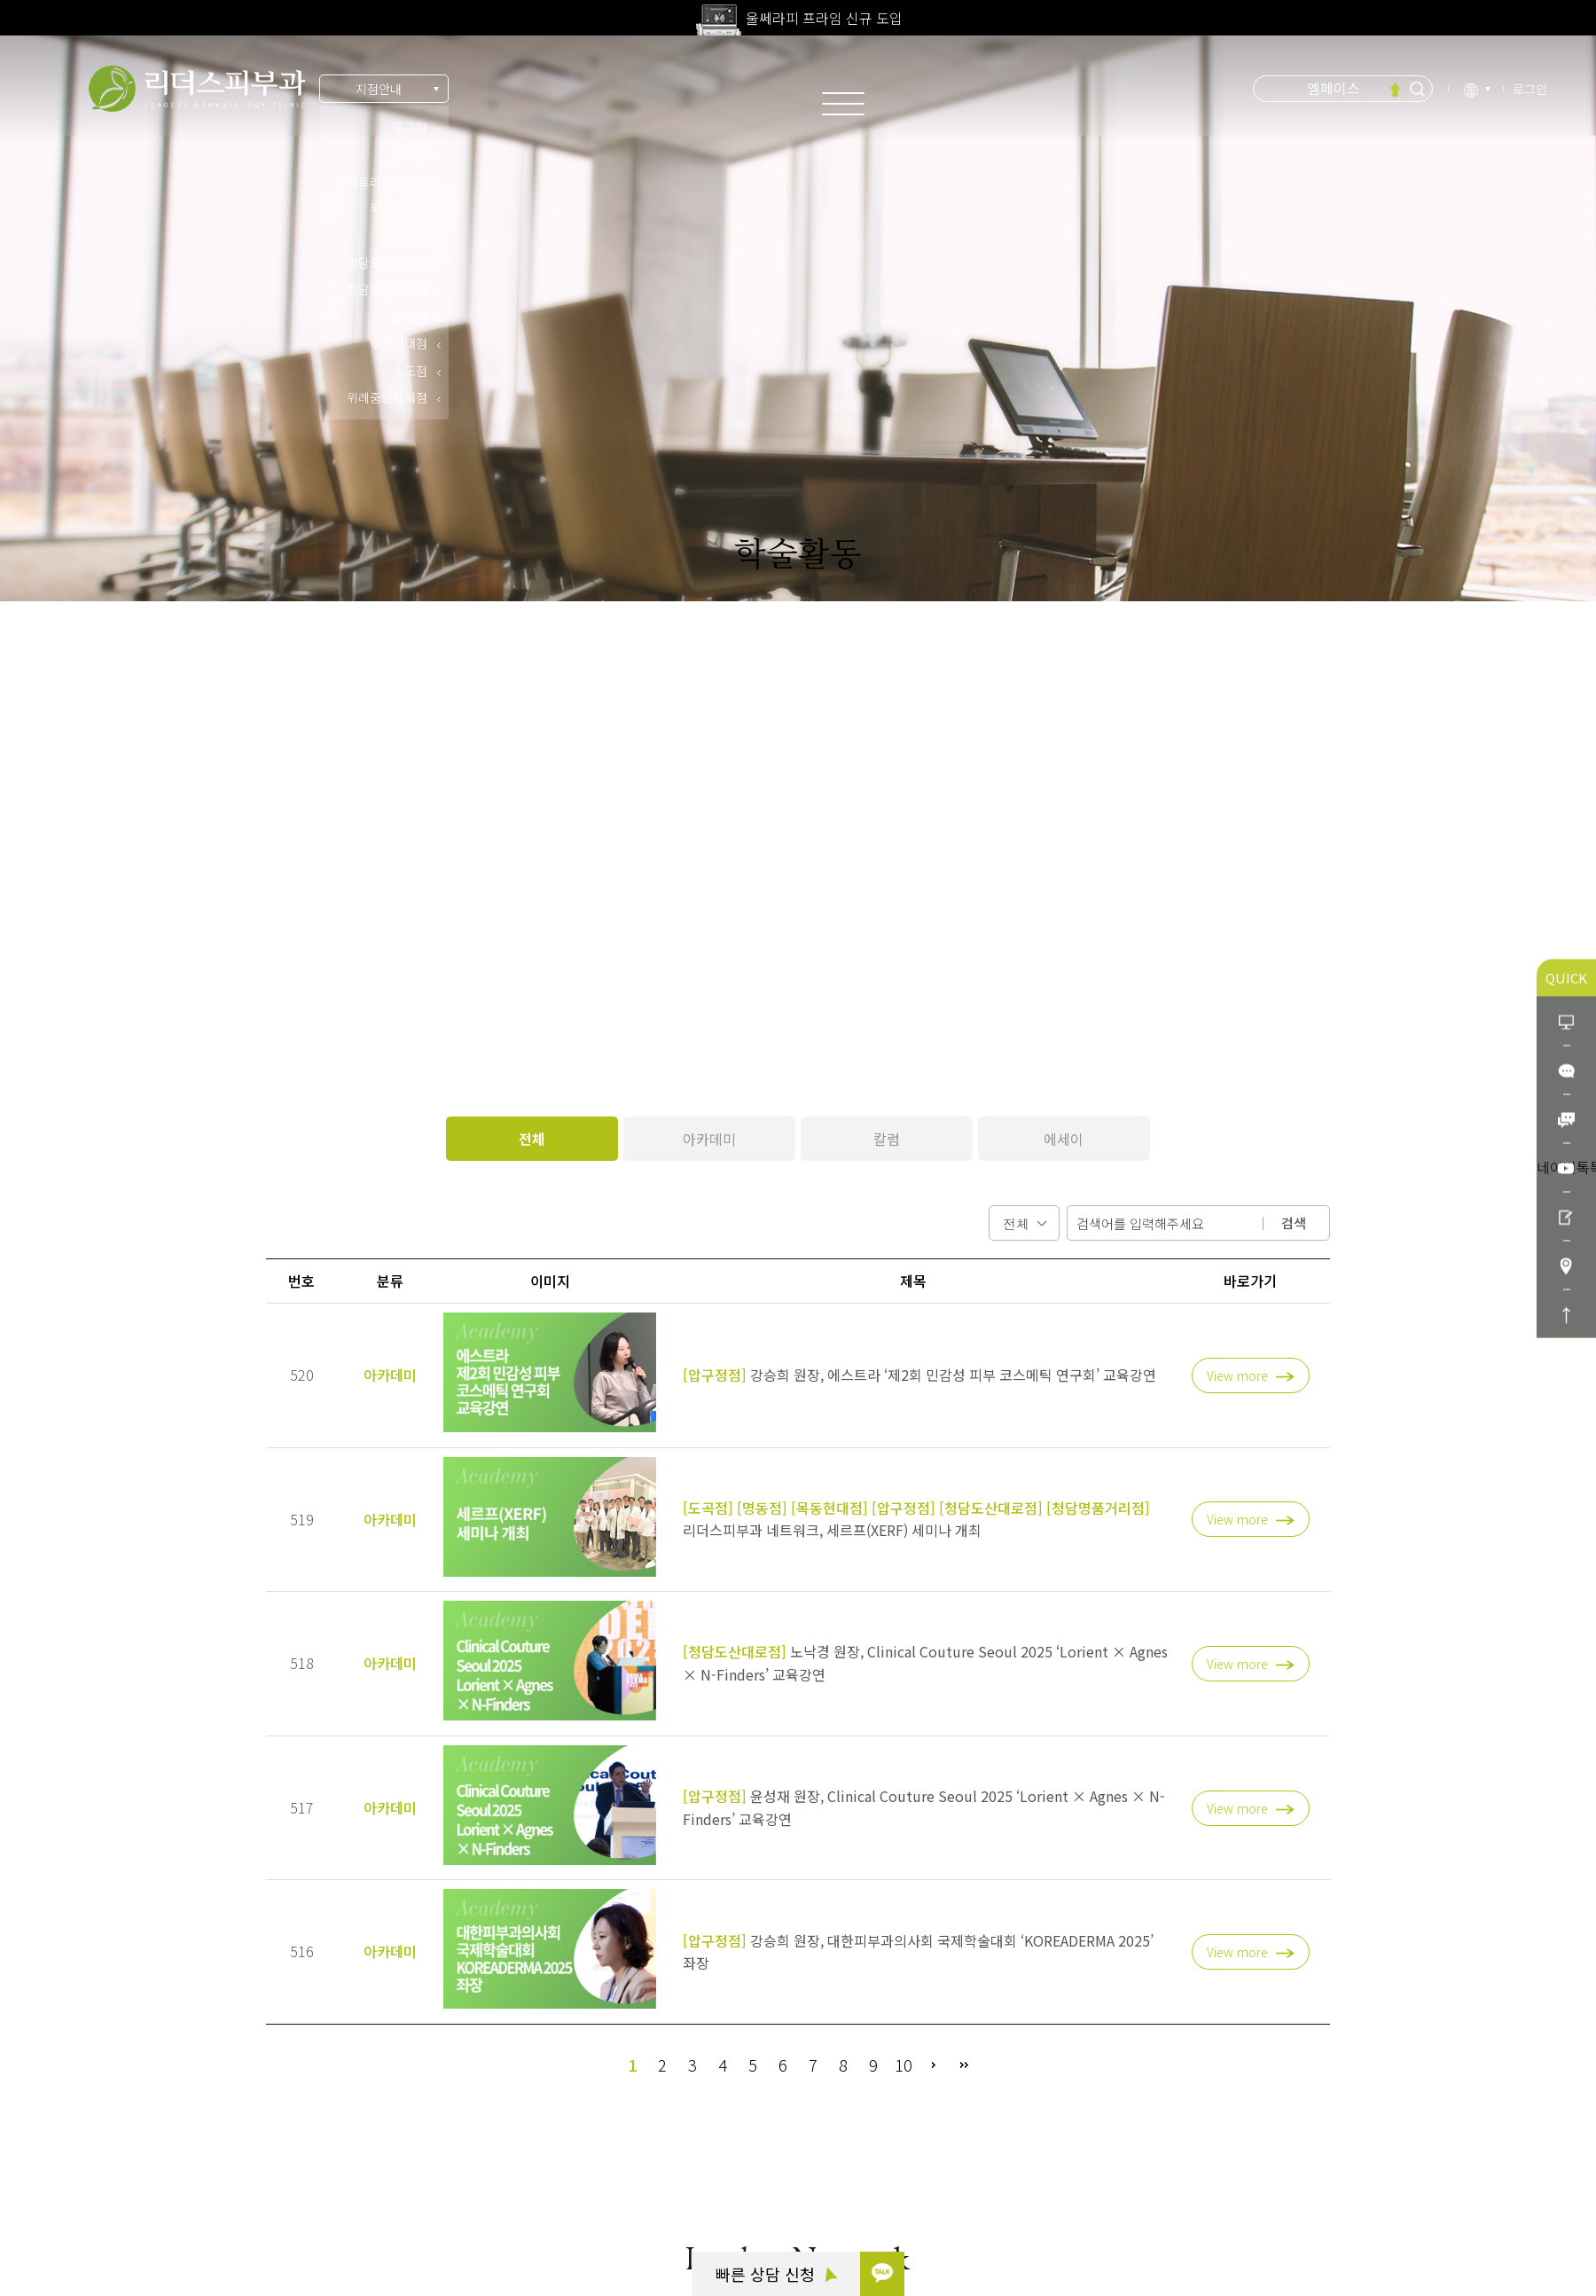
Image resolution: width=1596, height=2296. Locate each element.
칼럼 (886, 1138)
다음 (933, 2064)
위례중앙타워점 (387, 397)
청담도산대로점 (387, 262)
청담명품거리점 (387, 289)
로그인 (1530, 89)
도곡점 (410, 128)
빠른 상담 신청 (776, 2273)
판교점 (410, 316)
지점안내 (379, 89)
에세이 (1064, 1138)
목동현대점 (398, 208)
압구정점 (404, 236)
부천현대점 (398, 343)
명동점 (410, 154)
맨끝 (964, 2064)
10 (903, 2064)
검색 (1293, 1222)
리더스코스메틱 (113, 2215)
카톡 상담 (97, 2117)
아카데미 (709, 1138)
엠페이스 (1333, 87)
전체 (532, 1138)
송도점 (410, 371)
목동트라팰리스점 (381, 182)
